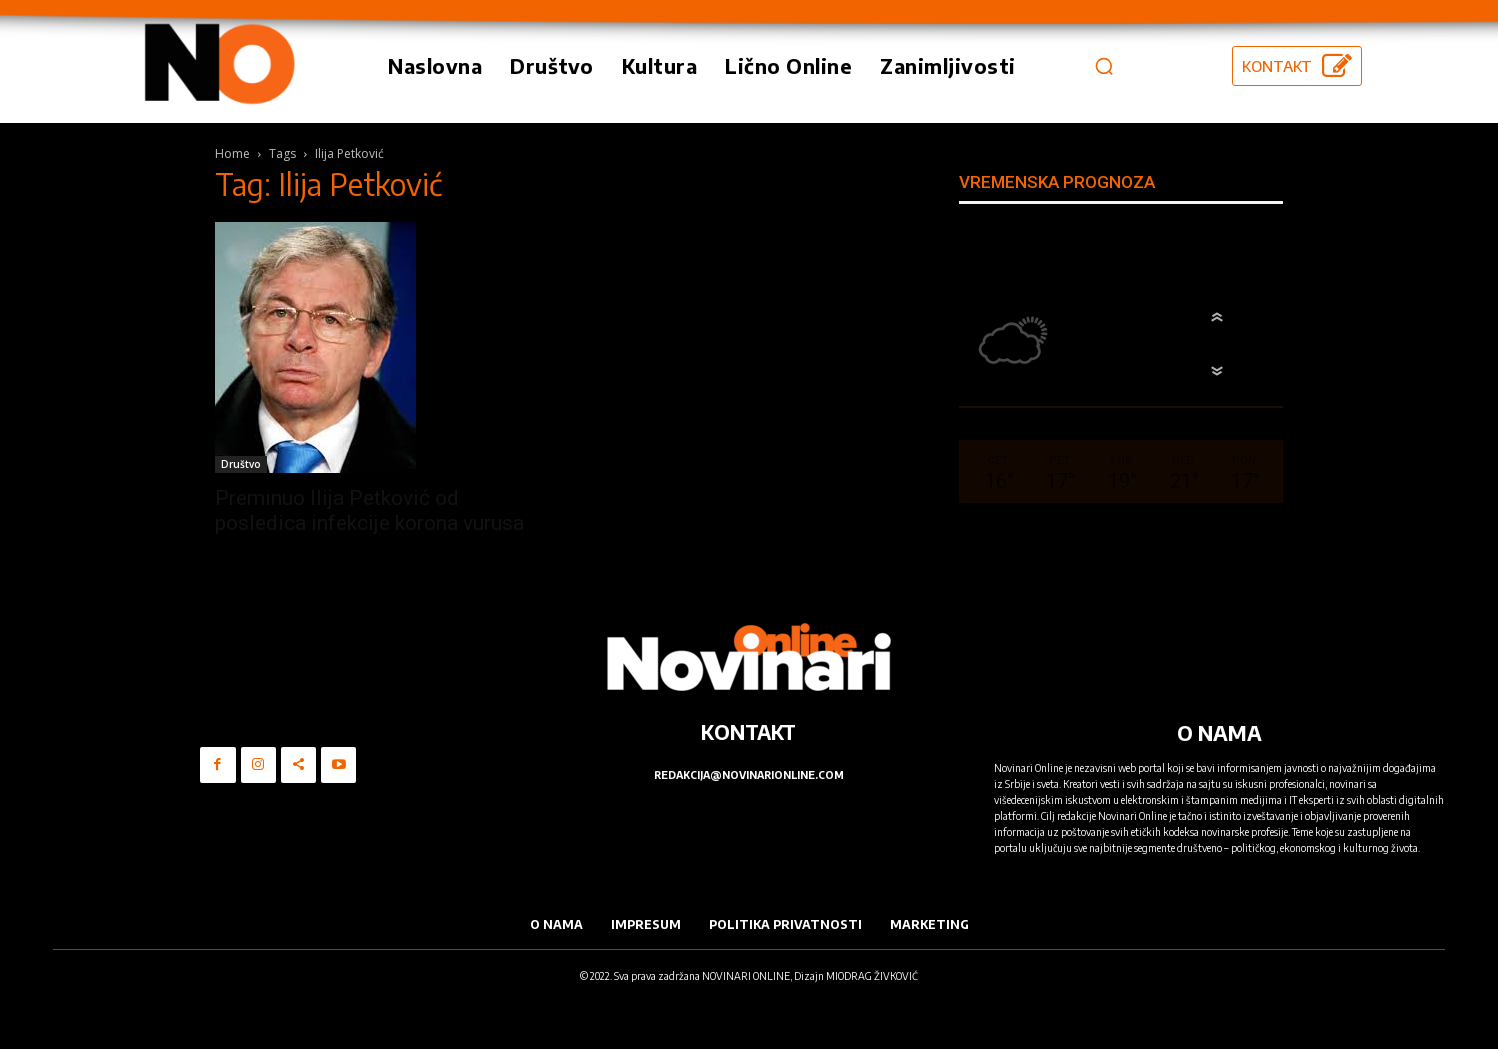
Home (232, 153)
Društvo (241, 464)
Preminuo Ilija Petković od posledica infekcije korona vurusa (369, 510)
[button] (1104, 66)
